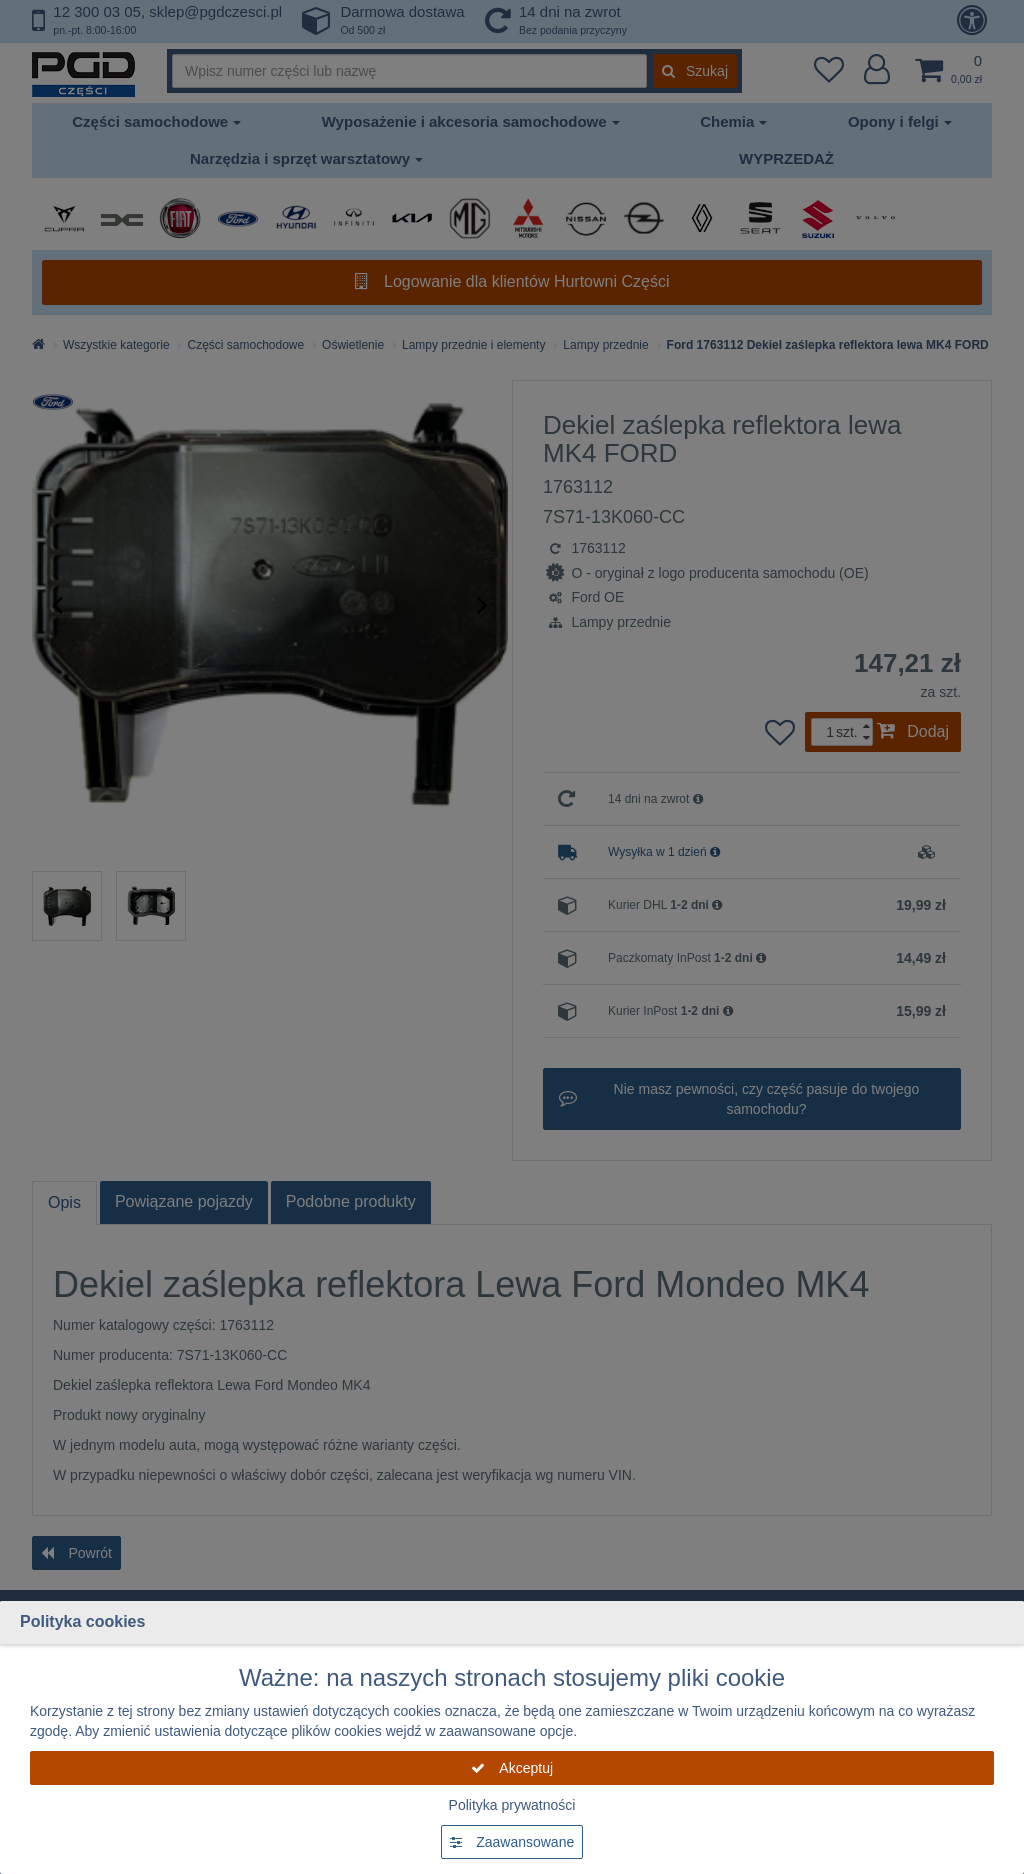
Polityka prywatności (512, 1805)
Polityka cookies (82, 1621)
